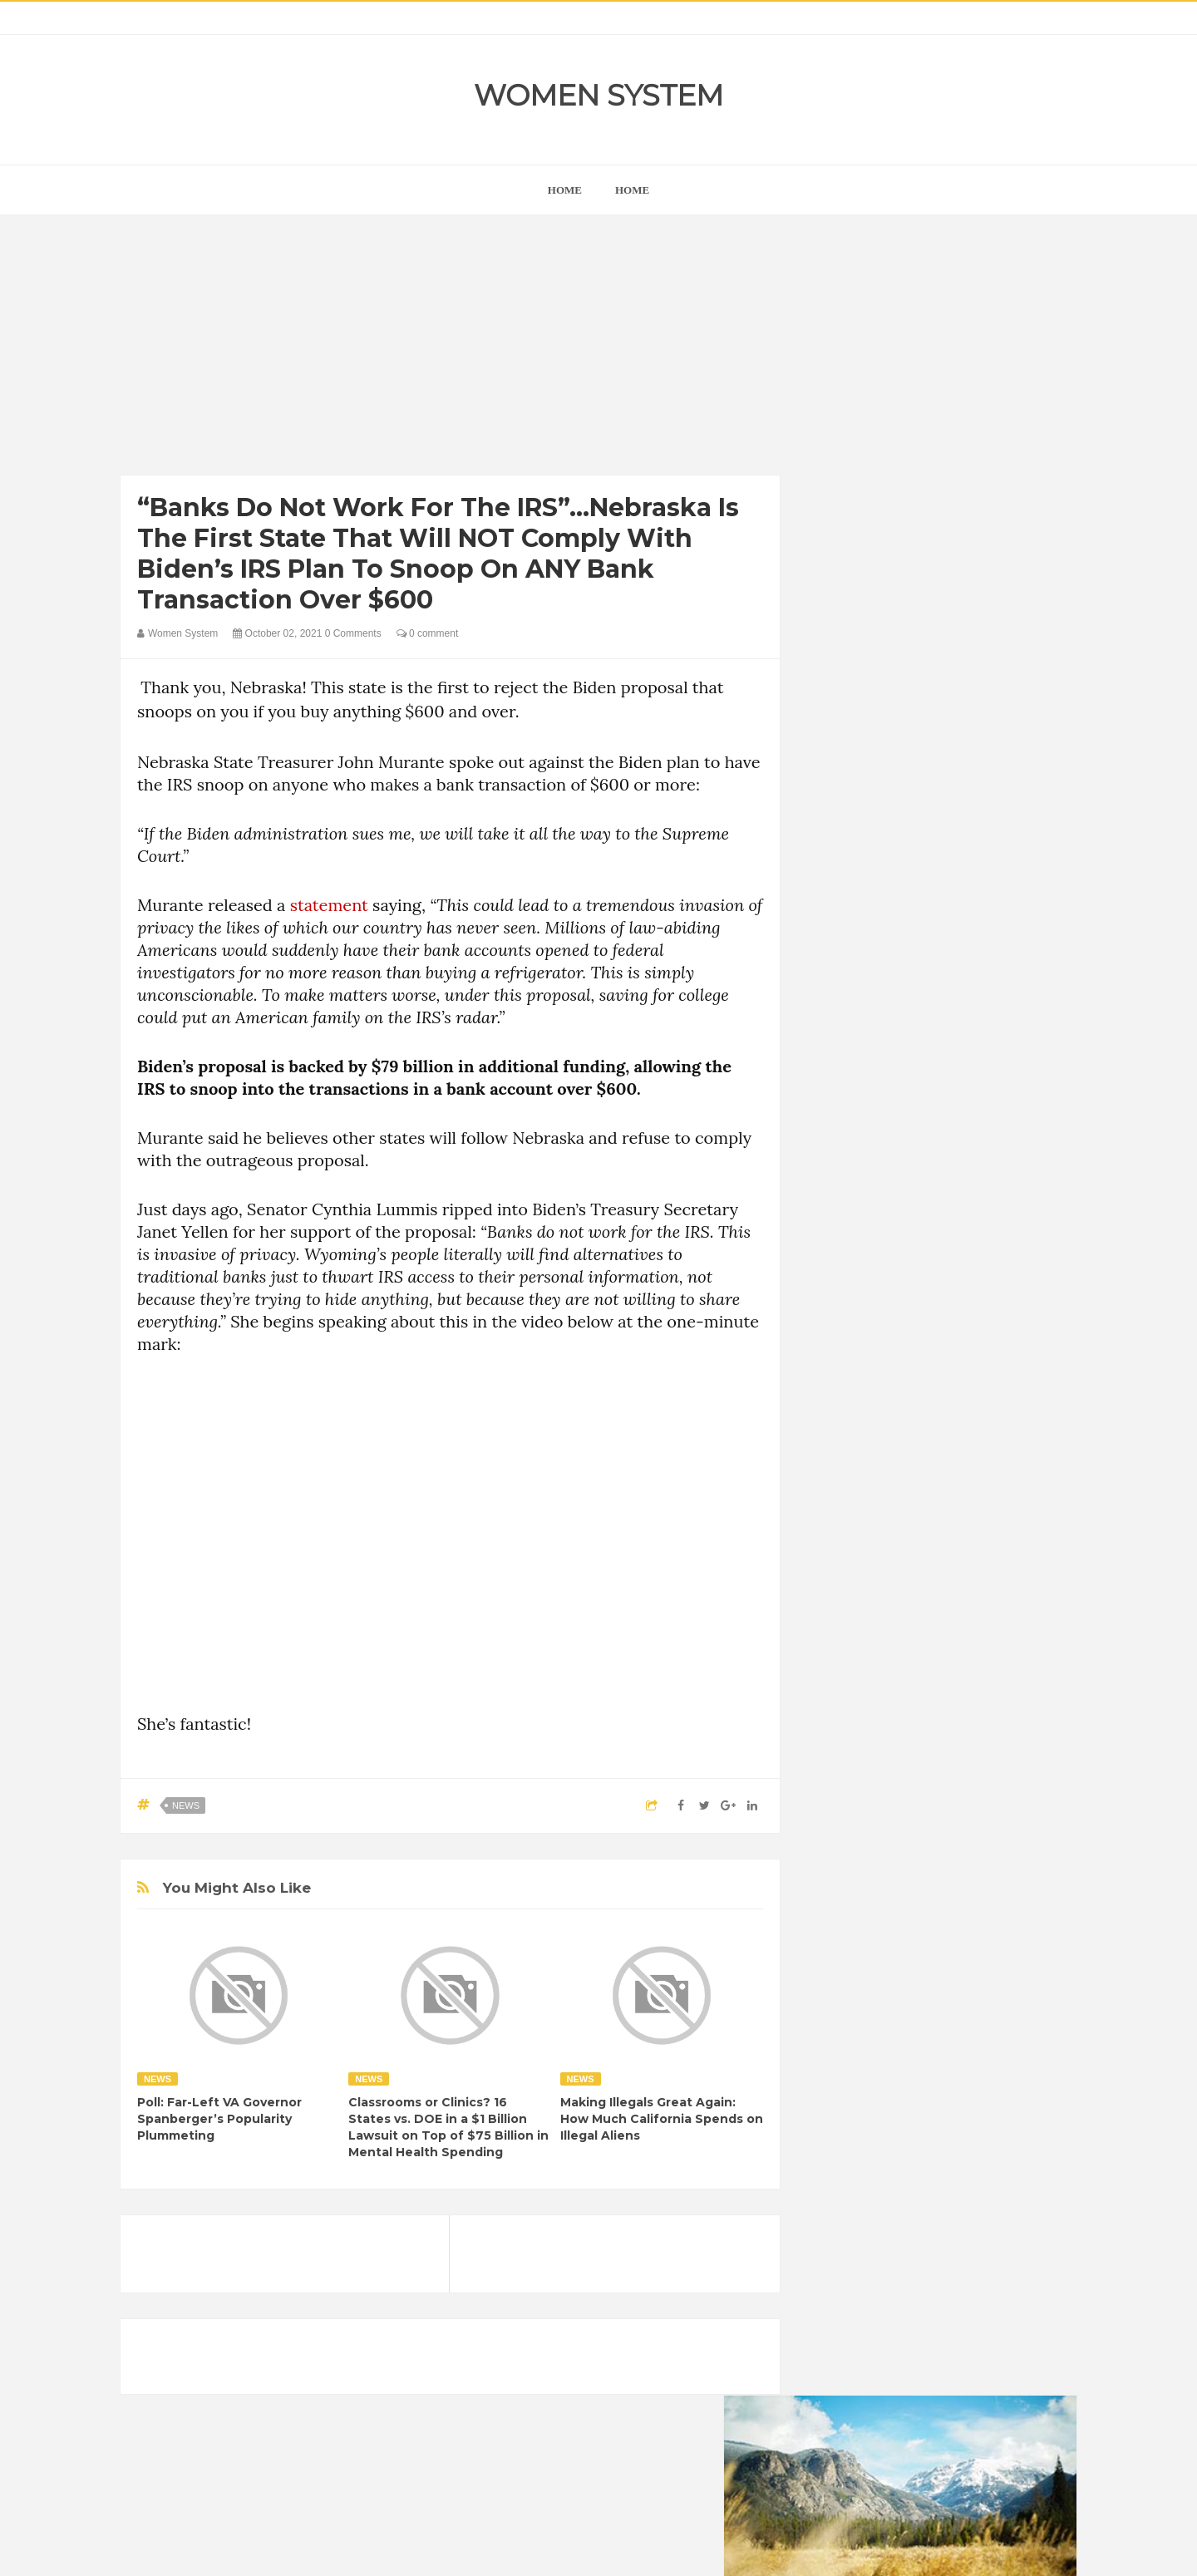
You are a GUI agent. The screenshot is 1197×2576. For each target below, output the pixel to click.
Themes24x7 (648, 2547)
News (186, 1805)
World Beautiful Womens (884, 2243)
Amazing (846, 2045)
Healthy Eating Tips (872, 2130)
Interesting (929, 2158)
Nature (841, 2186)
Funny (1002, 2102)
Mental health (1007, 2158)
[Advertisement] (450, 349)
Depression (970, 2073)
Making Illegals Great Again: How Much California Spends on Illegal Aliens (661, 2119)
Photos (941, 2186)
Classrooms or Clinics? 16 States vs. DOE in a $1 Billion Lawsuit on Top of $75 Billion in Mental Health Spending (448, 2127)
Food (954, 2102)
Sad (988, 2186)
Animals (907, 2045)
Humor (954, 2130)
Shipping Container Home (900, 1884)
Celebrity (901, 2073)
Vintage (902, 2215)
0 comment (428, 633)
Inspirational (854, 2158)
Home (632, 190)
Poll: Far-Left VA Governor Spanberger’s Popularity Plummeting (219, 2119)
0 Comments (353, 633)
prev (823, 1067)
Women (959, 2215)
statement (329, 904)
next (836, 1067)
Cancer (842, 2073)
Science (844, 2215)
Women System (598, 95)
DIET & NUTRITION (873, 2102)
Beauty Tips (974, 2045)
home (565, 190)
